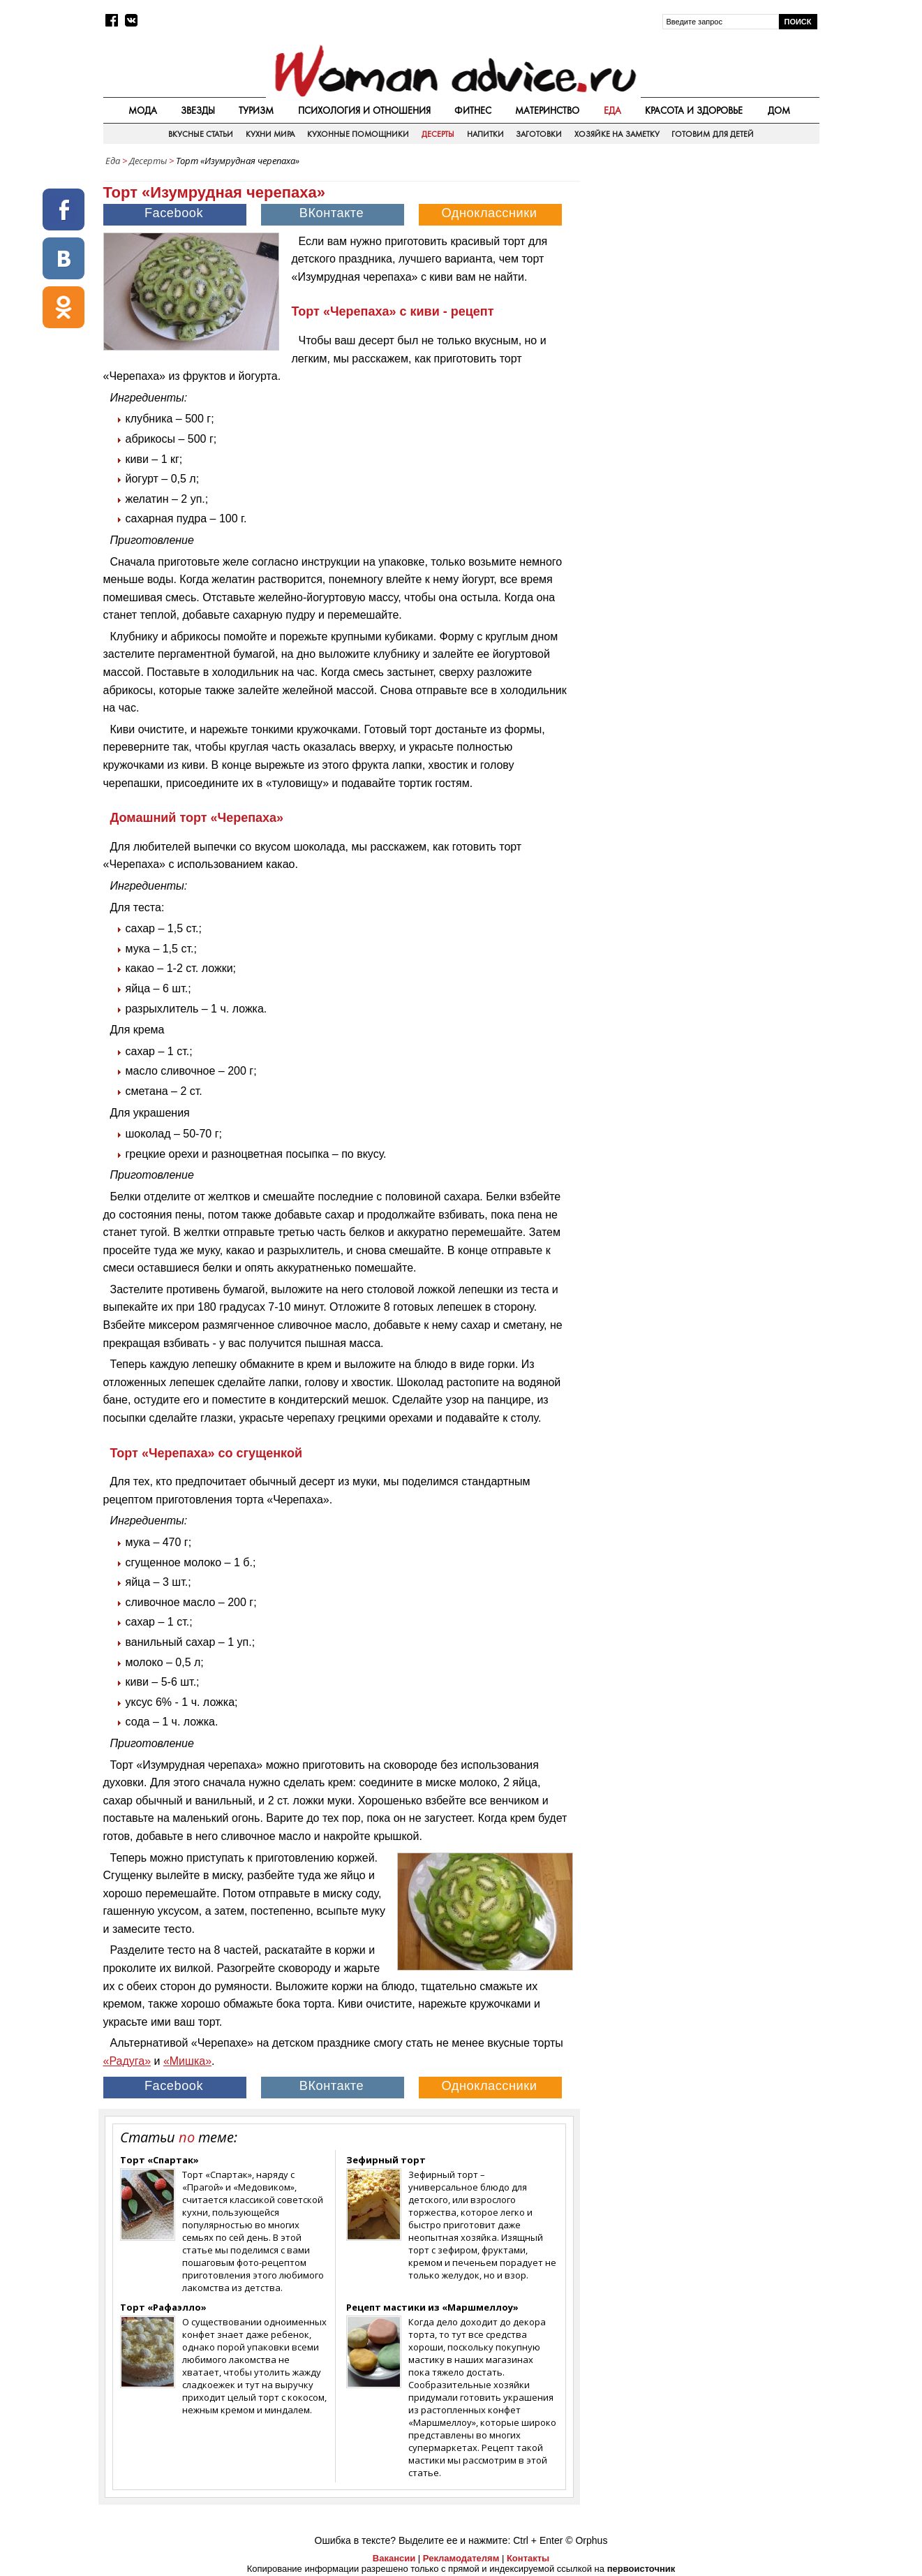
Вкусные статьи (200, 134)
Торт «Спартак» (159, 2160)
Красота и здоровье (694, 110)
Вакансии (394, 2558)
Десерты (438, 134)
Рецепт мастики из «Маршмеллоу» (432, 2307)
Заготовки (539, 134)
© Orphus (586, 2540)
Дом (779, 110)
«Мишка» (187, 2061)
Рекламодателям (461, 2558)
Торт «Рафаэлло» (163, 2307)
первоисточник (641, 2568)
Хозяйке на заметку (617, 134)
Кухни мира (270, 134)
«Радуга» (127, 2061)
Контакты (528, 2558)
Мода (142, 110)
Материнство (547, 110)
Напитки (485, 134)
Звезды (198, 110)
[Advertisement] (700, 271)
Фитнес (472, 110)
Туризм (256, 110)
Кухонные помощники (358, 134)
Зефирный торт (386, 2160)
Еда (612, 110)
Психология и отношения (364, 110)
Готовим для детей (712, 134)
